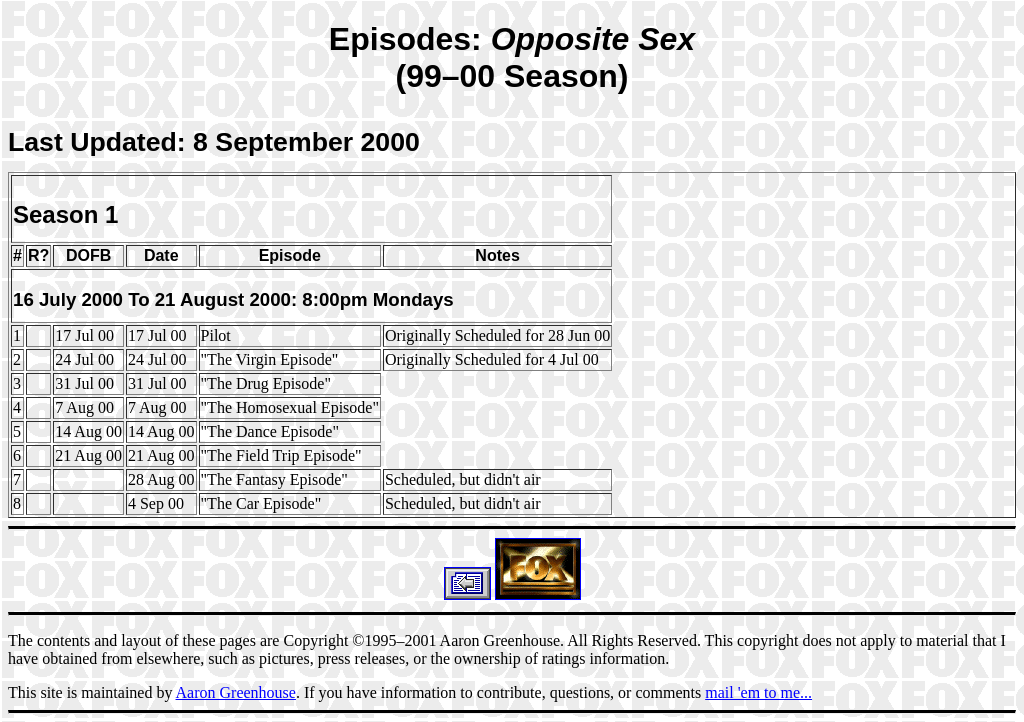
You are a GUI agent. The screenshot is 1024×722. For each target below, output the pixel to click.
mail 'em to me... (758, 692)
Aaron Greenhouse (236, 692)
